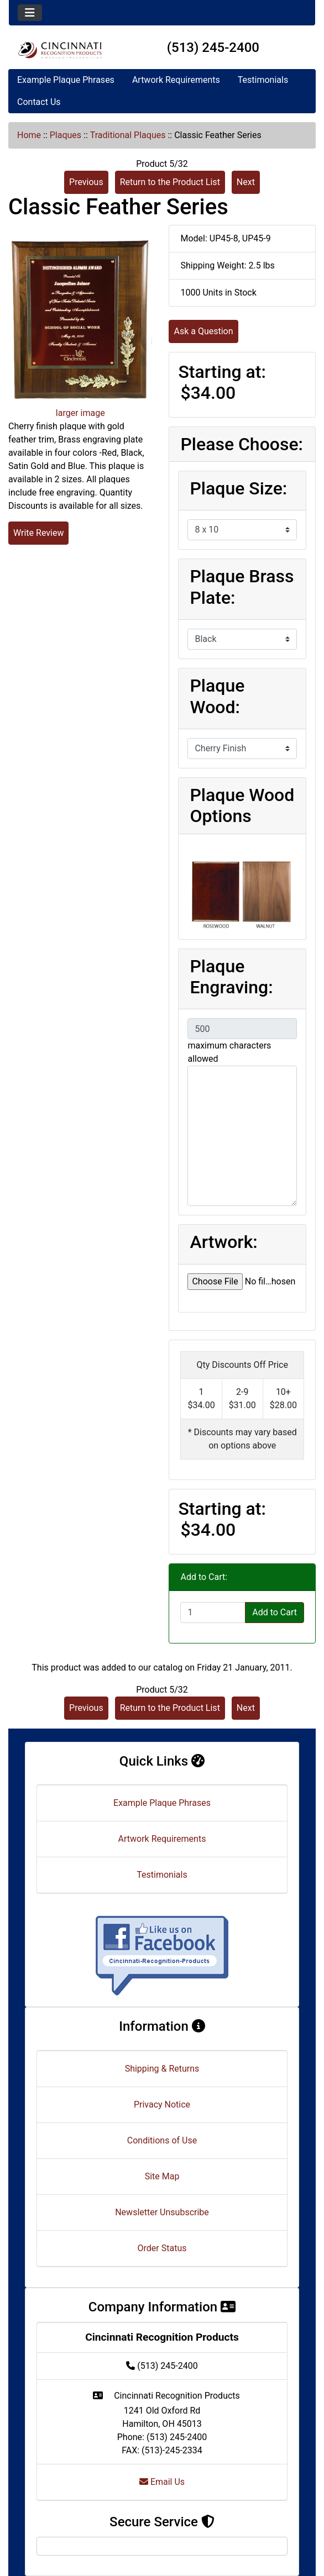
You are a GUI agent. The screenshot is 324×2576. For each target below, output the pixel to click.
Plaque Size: (238, 488)
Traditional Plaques (128, 135)
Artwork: (223, 1241)
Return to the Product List (170, 182)
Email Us (162, 2482)
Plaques (65, 135)
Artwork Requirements (176, 80)
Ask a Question (203, 331)
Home (29, 135)
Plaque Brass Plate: (242, 587)
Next (246, 182)
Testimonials (263, 80)
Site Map (162, 2176)
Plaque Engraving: (231, 977)
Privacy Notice (162, 2104)
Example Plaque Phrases (65, 80)
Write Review (38, 533)
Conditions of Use (162, 2140)
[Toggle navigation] (30, 12)
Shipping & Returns (162, 2068)
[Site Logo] (60, 50)
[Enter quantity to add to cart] (212, 1612)
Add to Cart (274, 1612)
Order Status (162, 2248)
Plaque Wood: (217, 696)
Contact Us (39, 102)
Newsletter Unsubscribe (162, 2212)
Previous (86, 182)
